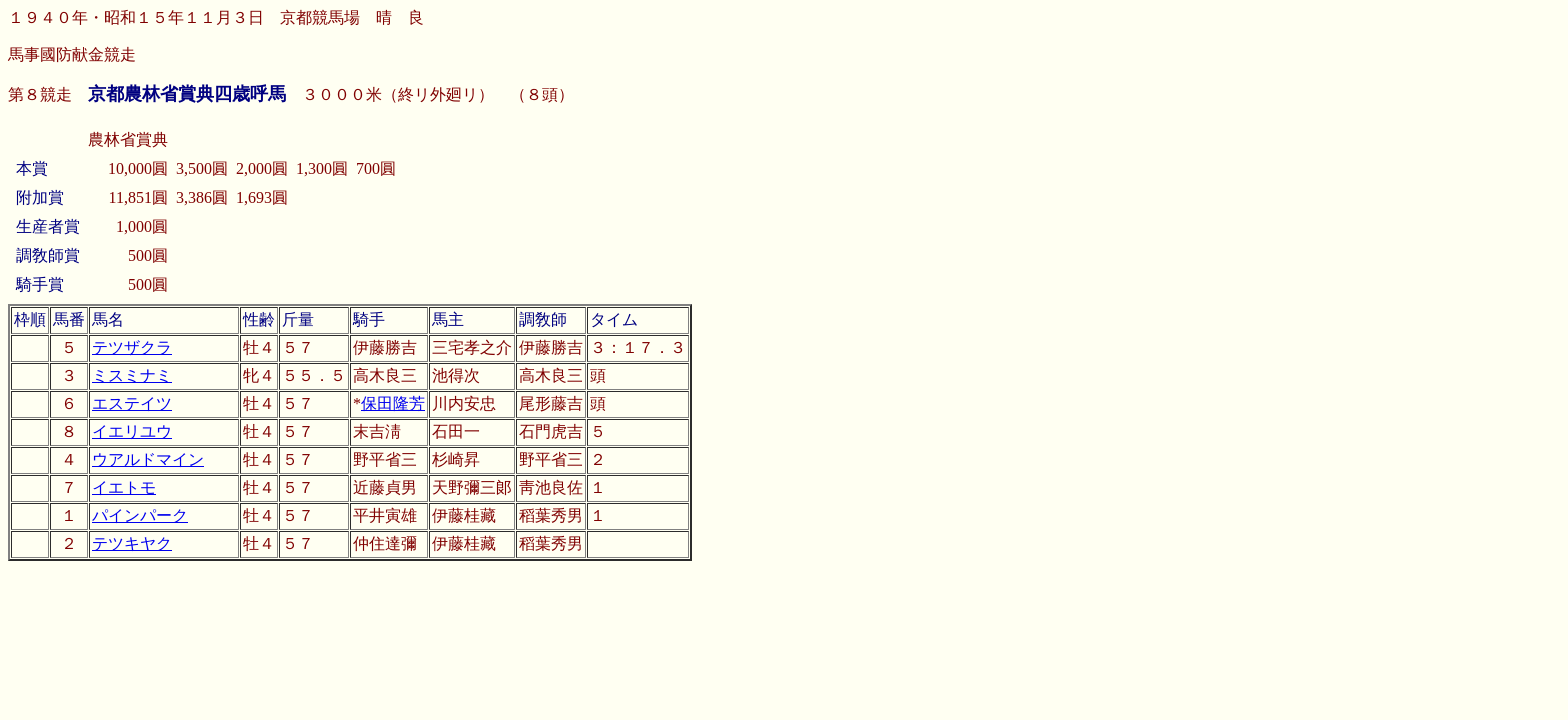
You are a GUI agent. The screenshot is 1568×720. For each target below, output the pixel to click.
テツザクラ (132, 347)
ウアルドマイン (148, 459)
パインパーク (140, 515)
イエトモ (124, 487)
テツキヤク (132, 543)
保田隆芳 (393, 403)
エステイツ (132, 403)
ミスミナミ (132, 375)
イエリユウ (132, 431)
